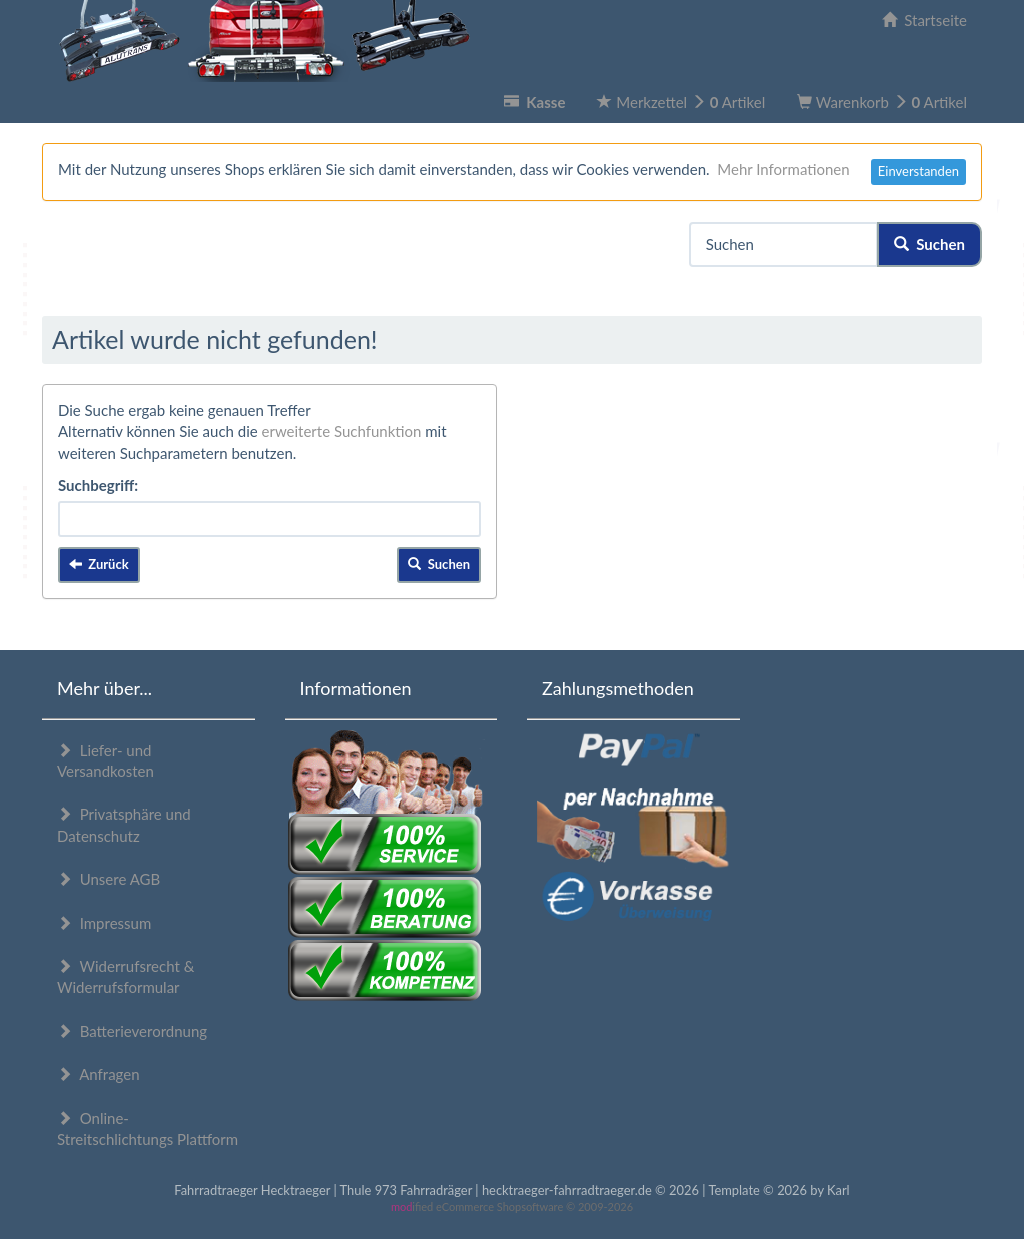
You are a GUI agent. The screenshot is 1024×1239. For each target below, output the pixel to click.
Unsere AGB (108, 879)
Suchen (929, 244)
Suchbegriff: (98, 485)
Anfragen (98, 1074)
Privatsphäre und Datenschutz (124, 824)
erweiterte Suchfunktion (342, 431)
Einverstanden (918, 171)
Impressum (104, 923)
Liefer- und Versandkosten (105, 760)
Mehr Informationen (783, 169)
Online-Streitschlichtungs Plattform (147, 1128)
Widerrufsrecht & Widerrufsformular (125, 976)
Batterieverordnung (132, 1031)
